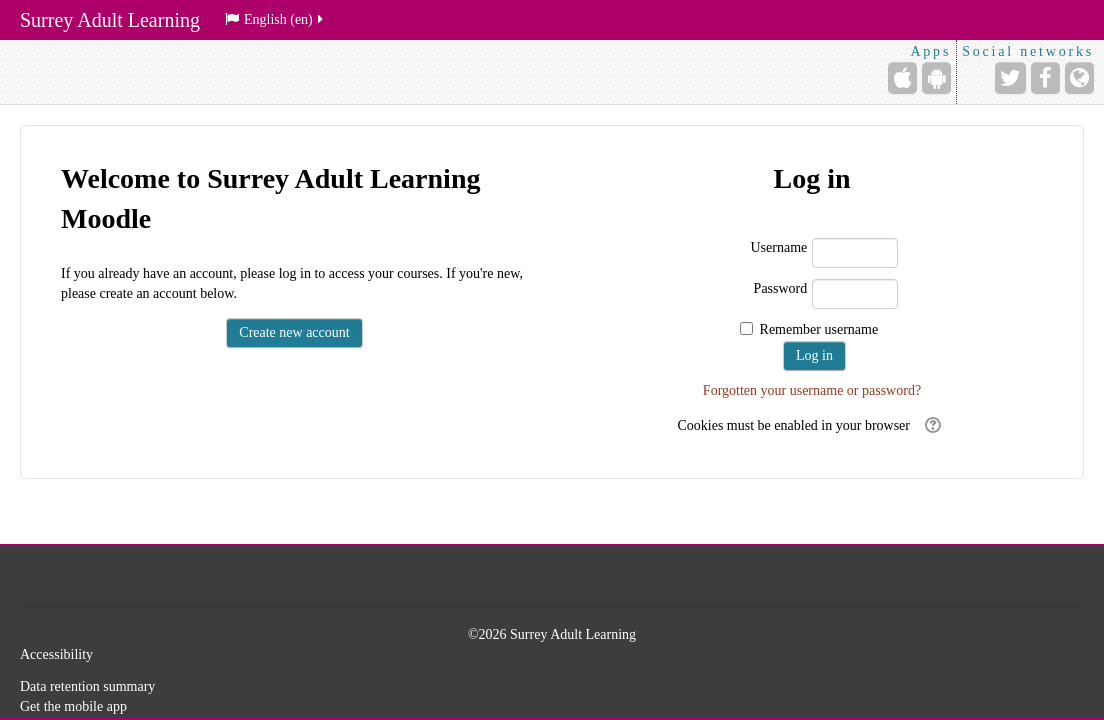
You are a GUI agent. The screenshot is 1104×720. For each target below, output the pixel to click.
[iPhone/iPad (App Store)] (902, 78)
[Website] (1079, 78)
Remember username (819, 329)
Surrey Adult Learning (110, 20)
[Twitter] (1010, 78)
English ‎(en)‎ (275, 19)
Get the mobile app (73, 706)
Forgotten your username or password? (812, 390)
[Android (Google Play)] (936, 78)
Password (781, 288)
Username (779, 247)
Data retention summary (87, 686)
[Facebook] (1045, 78)
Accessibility (56, 654)
